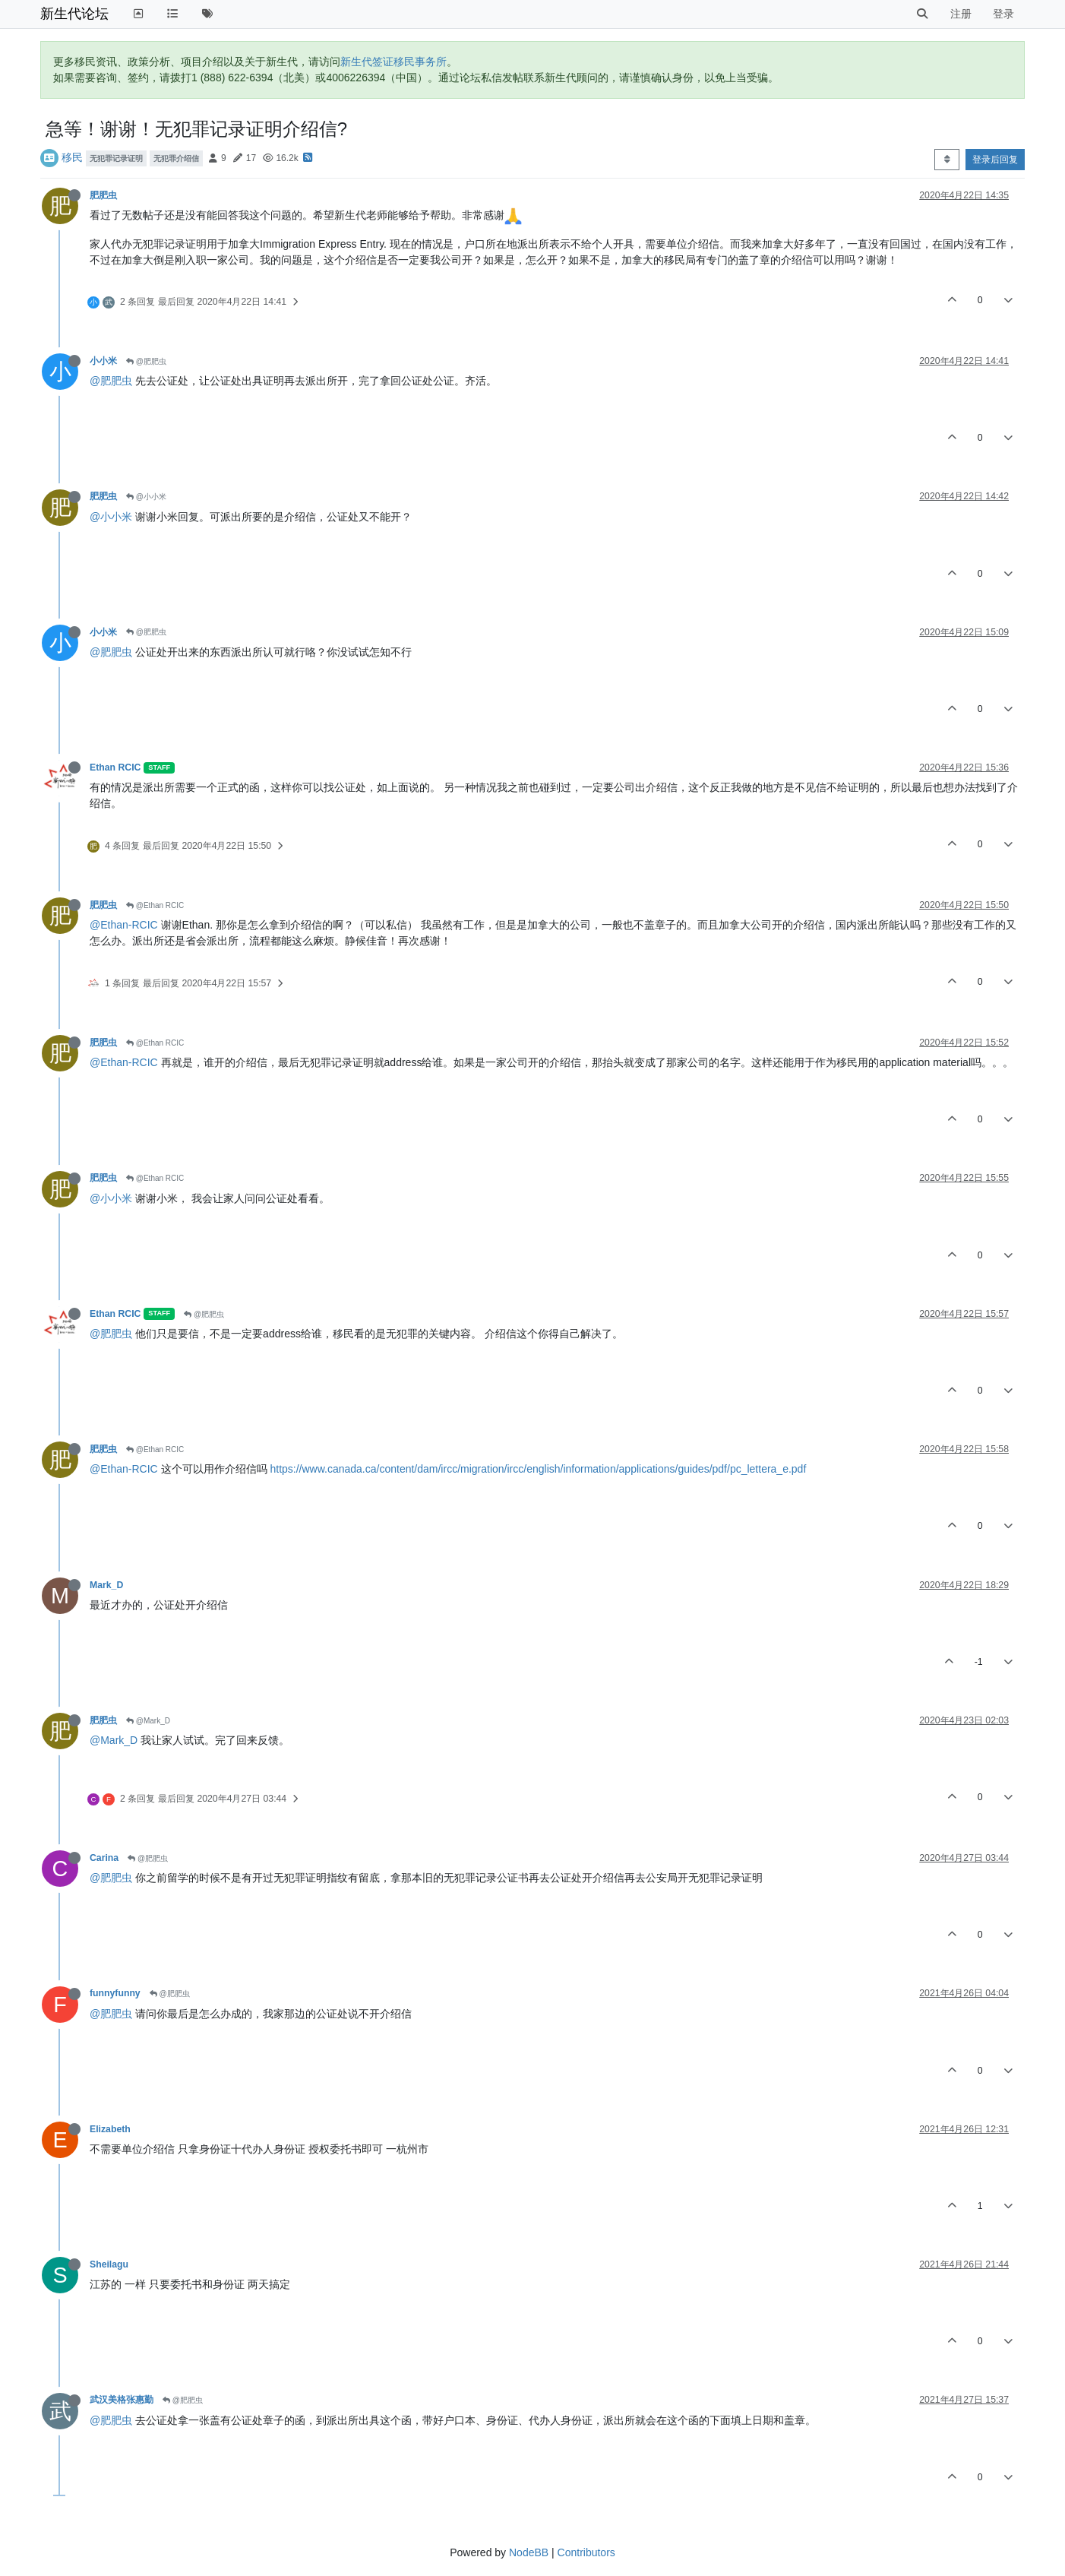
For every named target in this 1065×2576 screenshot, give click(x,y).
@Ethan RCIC (155, 905)
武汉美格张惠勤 (121, 2399)
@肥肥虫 (146, 361)
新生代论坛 (74, 13)
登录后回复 (995, 159)
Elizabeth (110, 2129)
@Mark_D (148, 1721)
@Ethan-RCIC (124, 925)
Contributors (586, 2552)
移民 (72, 157)
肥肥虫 (103, 195)
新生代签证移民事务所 (393, 61)
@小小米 (146, 496)
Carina (104, 1858)
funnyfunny (115, 1993)
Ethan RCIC (115, 767)
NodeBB (528, 2552)
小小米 (103, 361)
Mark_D (106, 1585)
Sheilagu (109, 2264)
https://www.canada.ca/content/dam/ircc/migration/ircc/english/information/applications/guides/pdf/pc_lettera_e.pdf (538, 1469)
